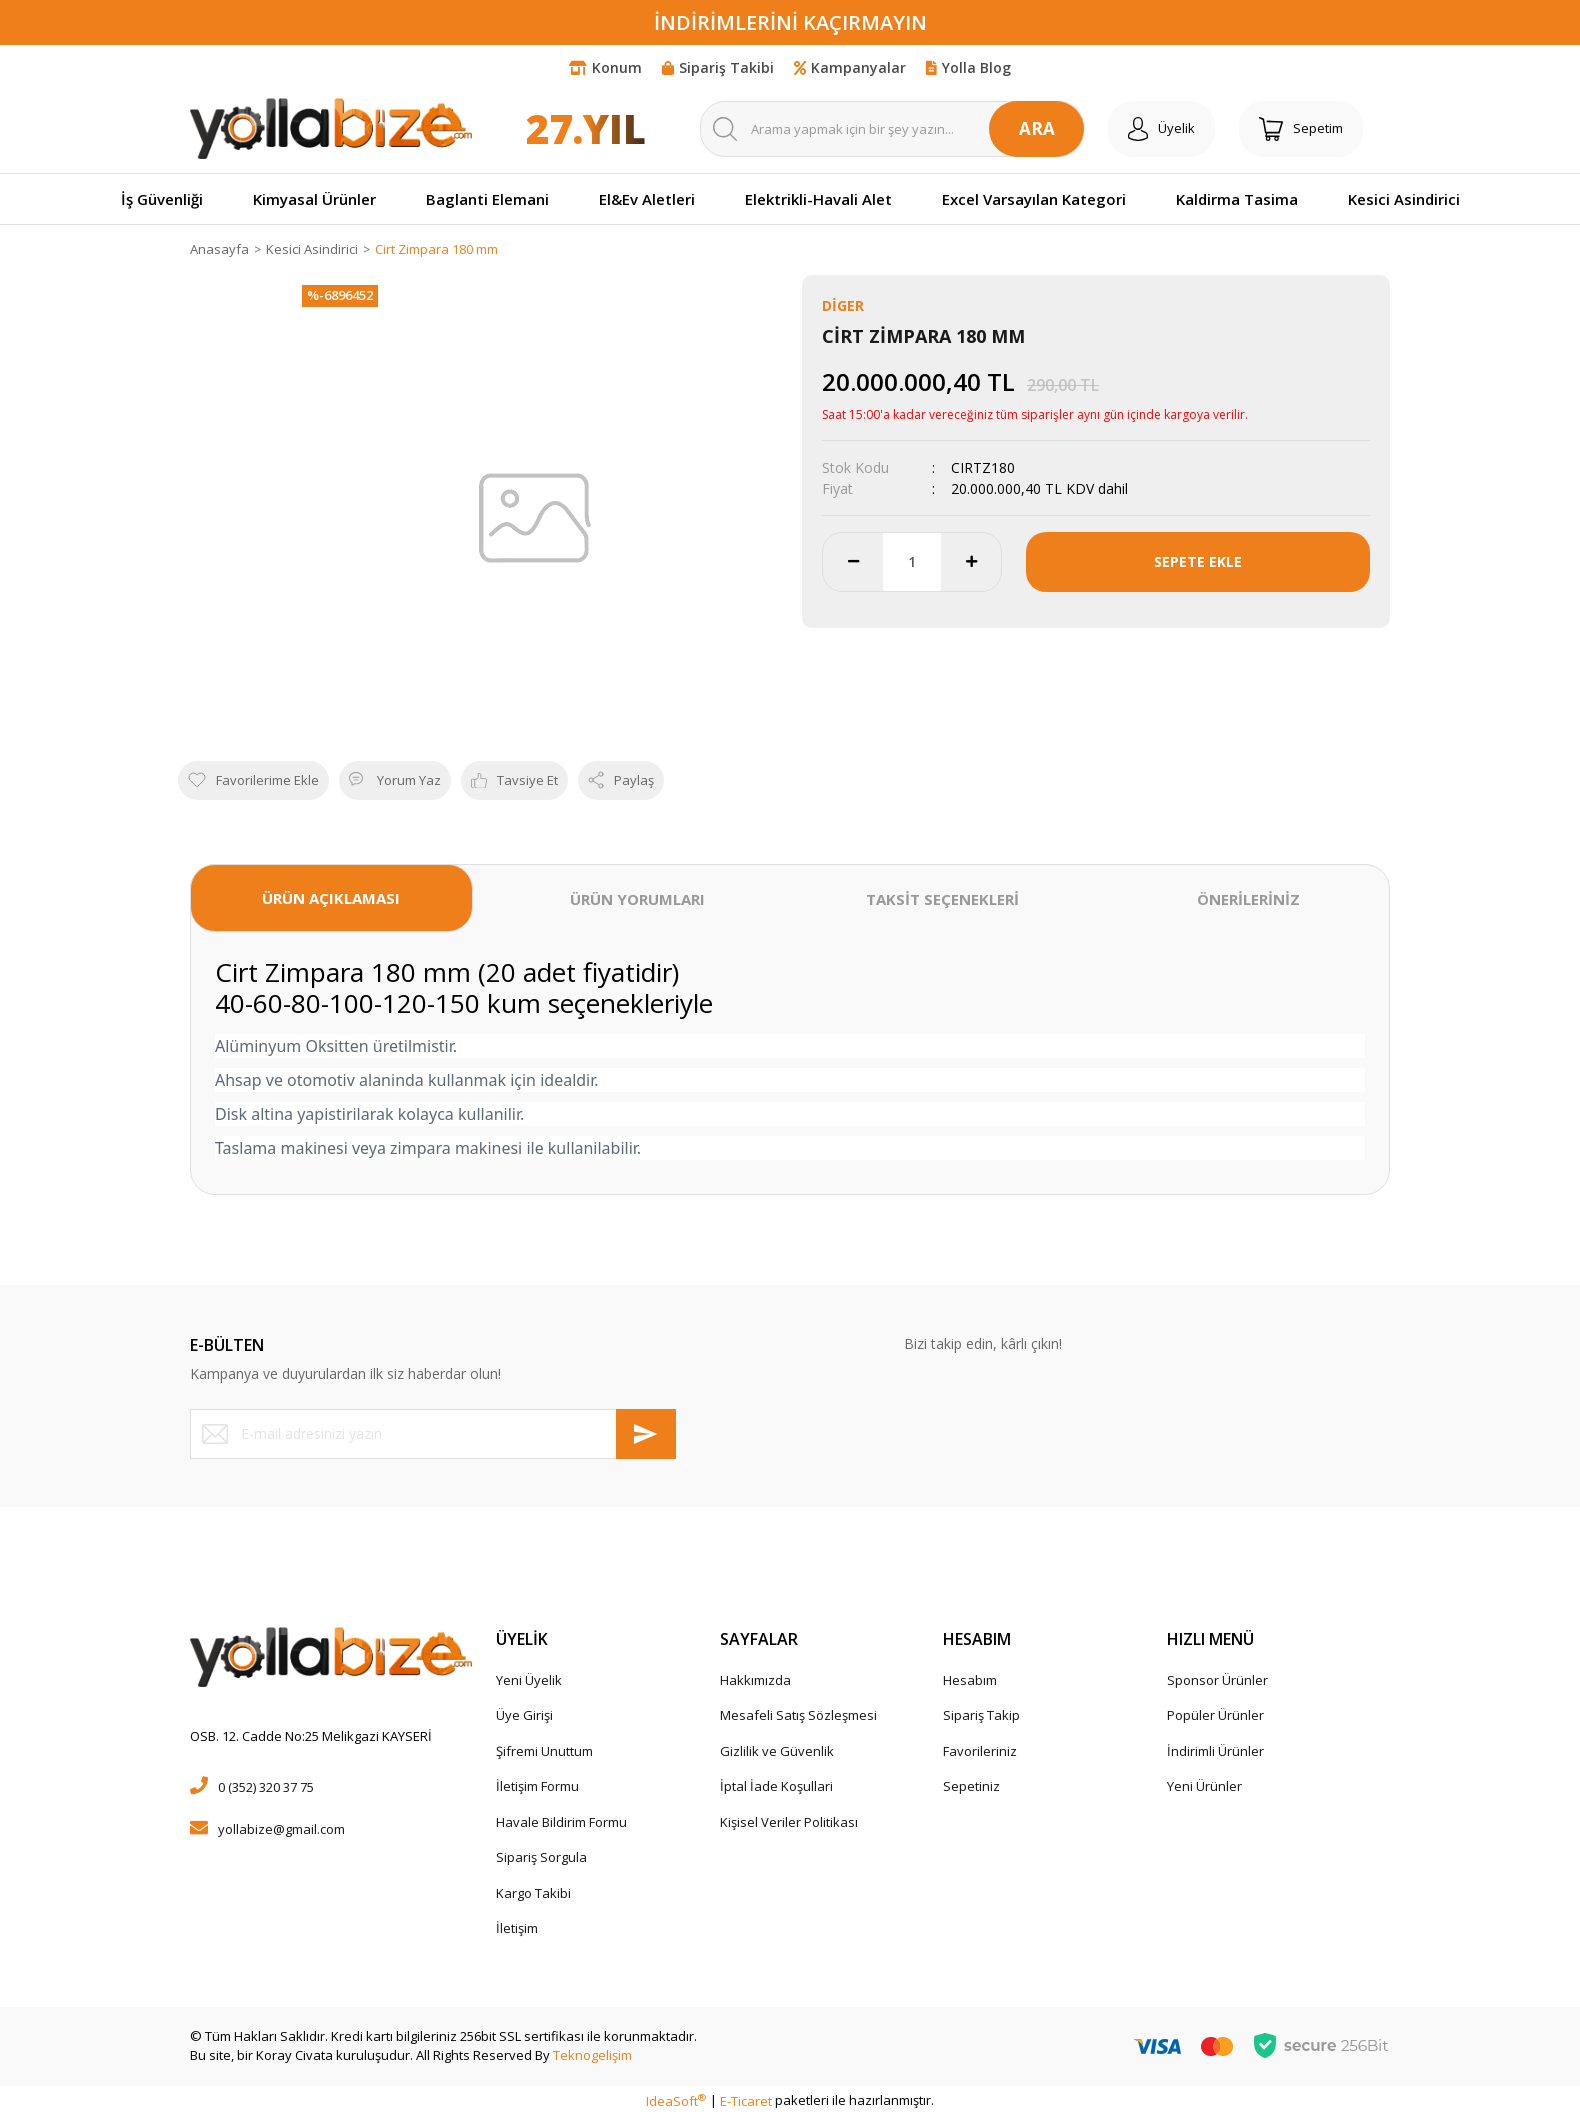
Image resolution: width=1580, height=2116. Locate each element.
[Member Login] (1161, 129)
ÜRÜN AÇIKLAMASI (331, 898)
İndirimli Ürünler (1215, 1751)
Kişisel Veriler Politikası (789, 1822)
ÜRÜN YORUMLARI (637, 899)
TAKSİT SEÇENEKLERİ (942, 899)
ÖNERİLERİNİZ (1248, 899)
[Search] (892, 129)
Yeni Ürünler (1204, 1786)
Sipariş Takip (981, 1715)
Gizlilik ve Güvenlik (777, 1751)
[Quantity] (912, 562)
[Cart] (1301, 129)
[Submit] (646, 1434)
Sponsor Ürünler (1217, 1680)
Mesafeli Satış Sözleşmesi (798, 1715)
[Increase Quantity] (971, 562)
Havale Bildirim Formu (561, 1822)
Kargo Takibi (533, 1893)
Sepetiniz (971, 1786)
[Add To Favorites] (253, 781)
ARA (1037, 128)
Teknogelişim (592, 2055)
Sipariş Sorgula (541, 1857)
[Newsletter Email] (433, 1434)
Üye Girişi (524, 1715)
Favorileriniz (980, 1751)
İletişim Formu (537, 1786)
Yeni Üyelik (529, 1680)
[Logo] (331, 128)
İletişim (517, 1928)
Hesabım (970, 1680)
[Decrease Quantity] (853, 562)
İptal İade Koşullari (776, 1786)
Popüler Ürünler (1215, 1715)
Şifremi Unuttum (544, 1751)
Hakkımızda (755, 1680)
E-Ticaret (746, 2101)
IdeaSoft (676, 2101)
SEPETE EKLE (1198, 561)
